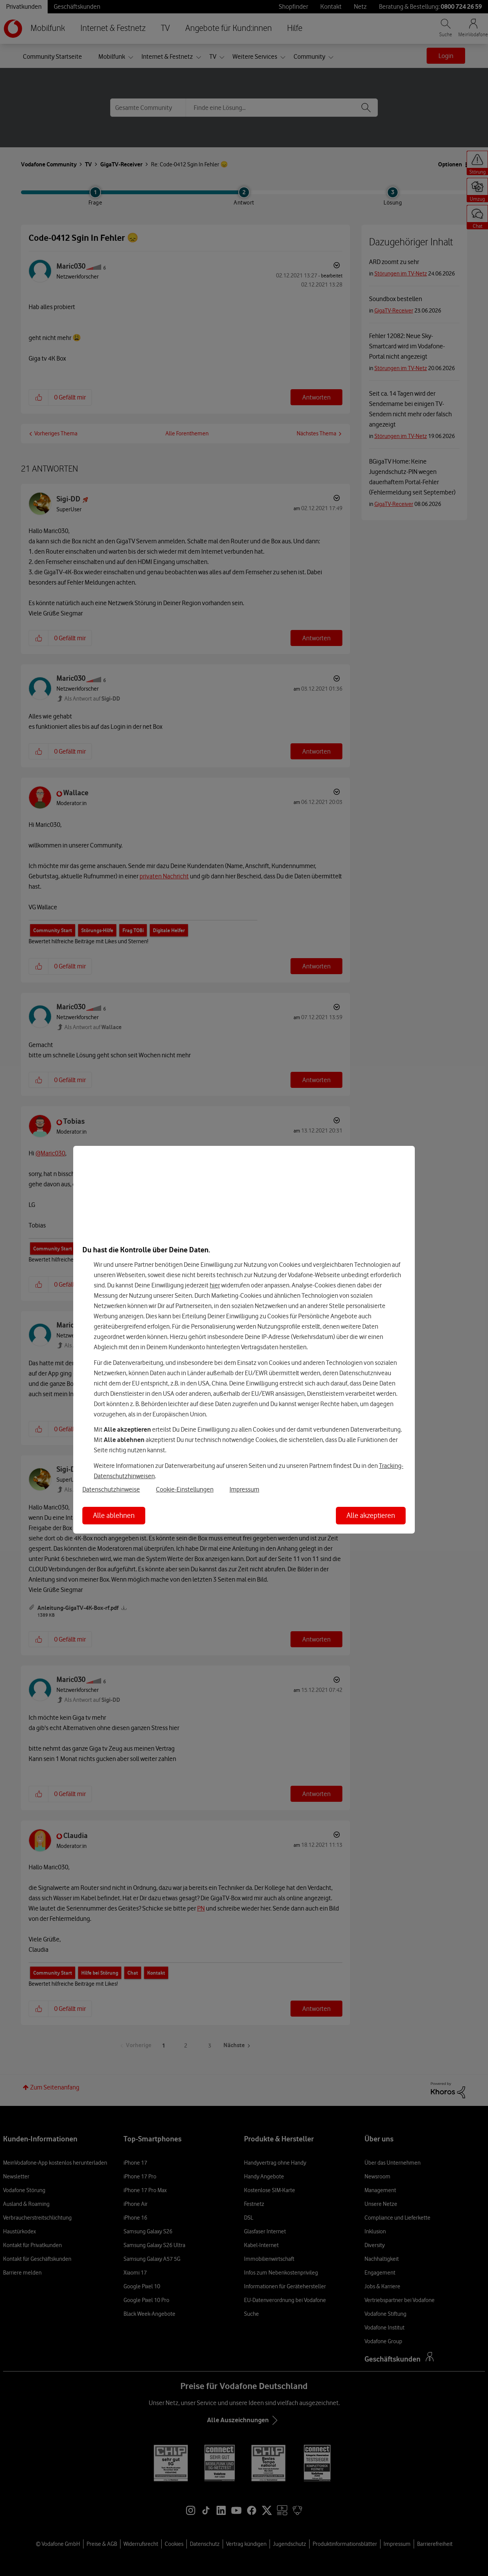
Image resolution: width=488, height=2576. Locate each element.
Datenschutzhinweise (111, 1489)
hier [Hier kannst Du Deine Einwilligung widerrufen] (215, 1285)
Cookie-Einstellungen (185, 1489)
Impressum (244, 1489)
